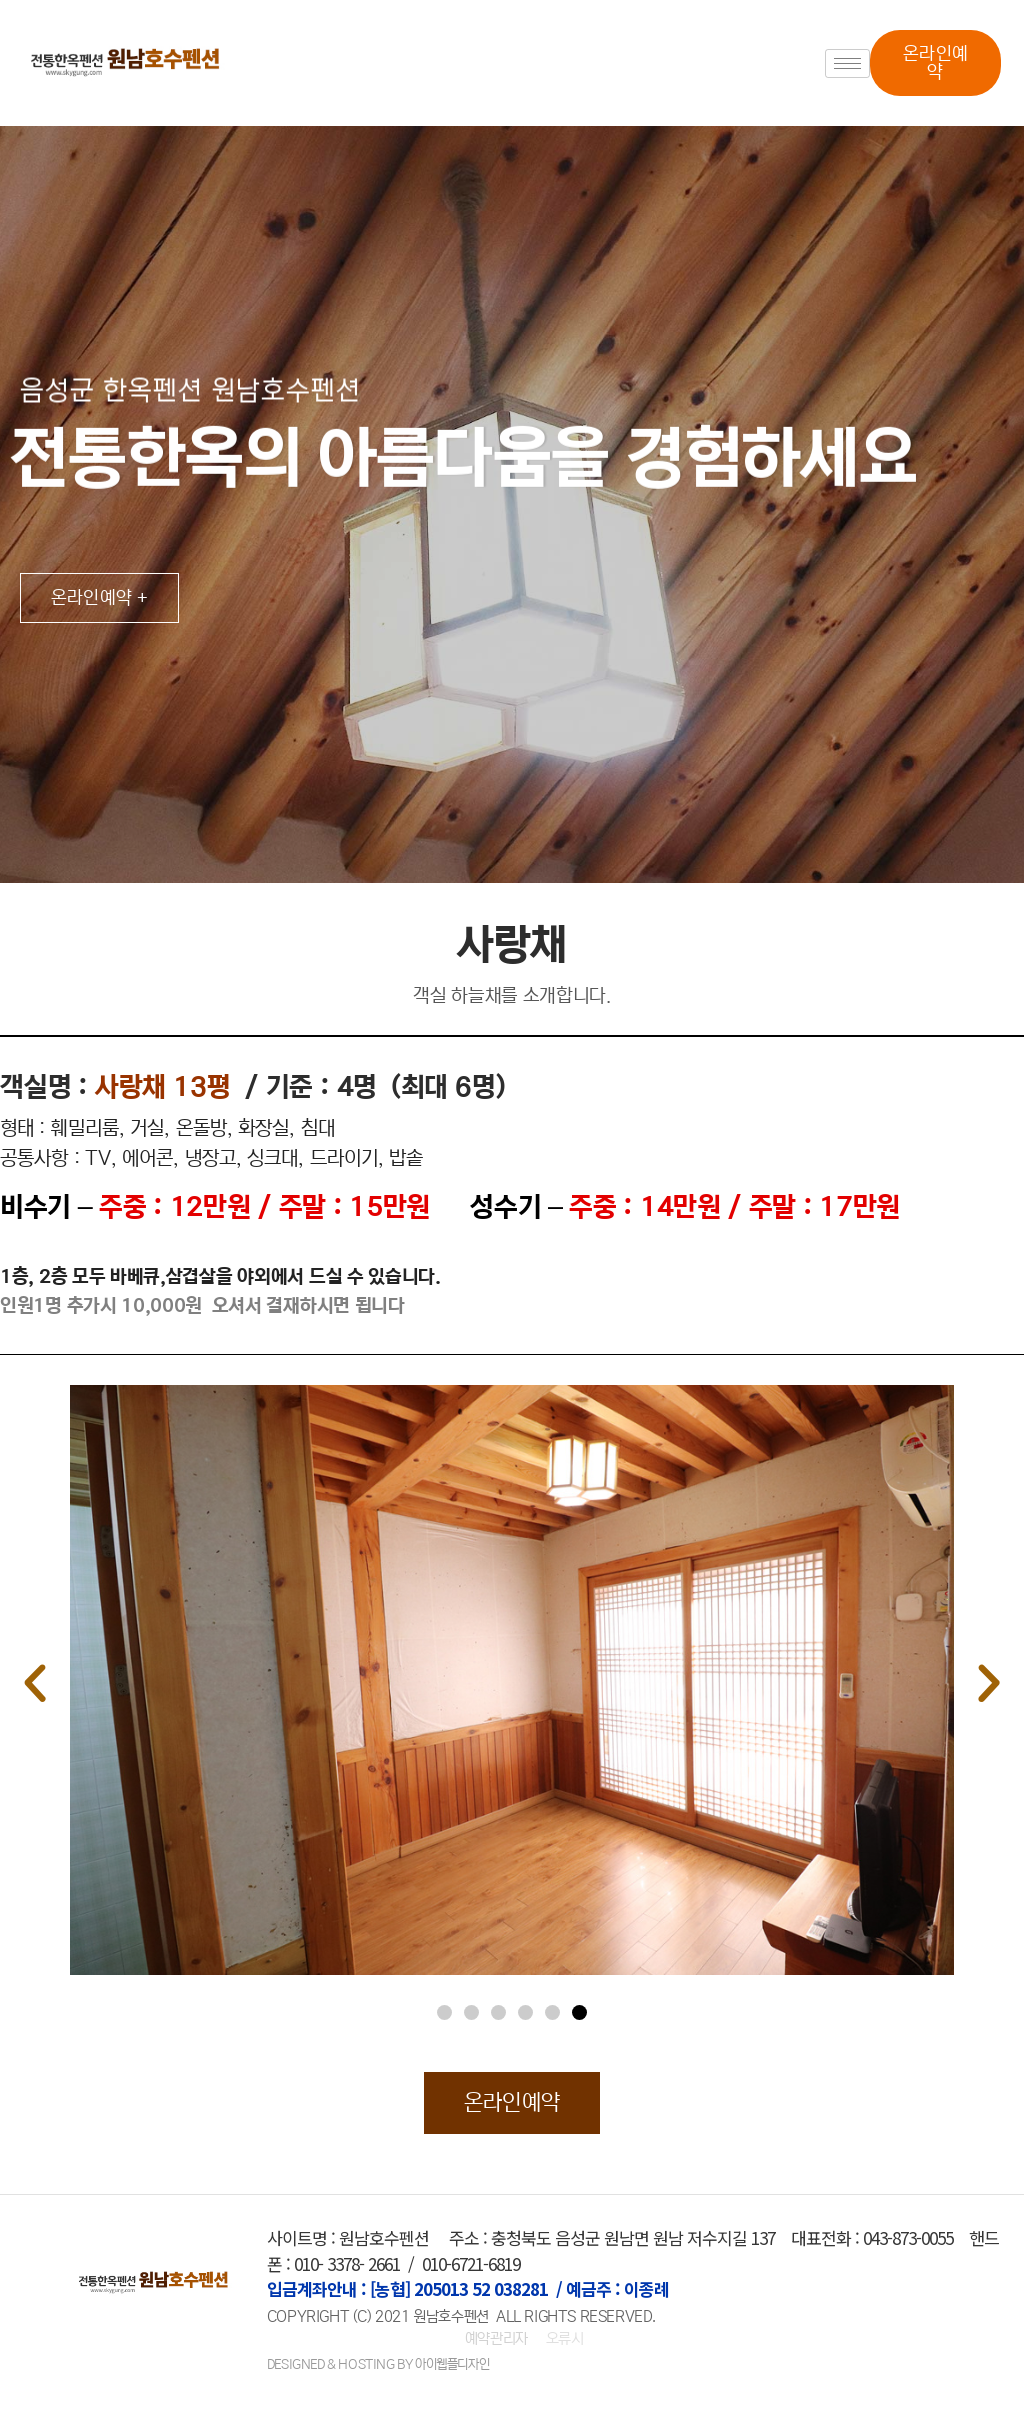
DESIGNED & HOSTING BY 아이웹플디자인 (378, 2364)
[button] (935, 63)
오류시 (565, 2338)
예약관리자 (498, 2338)
